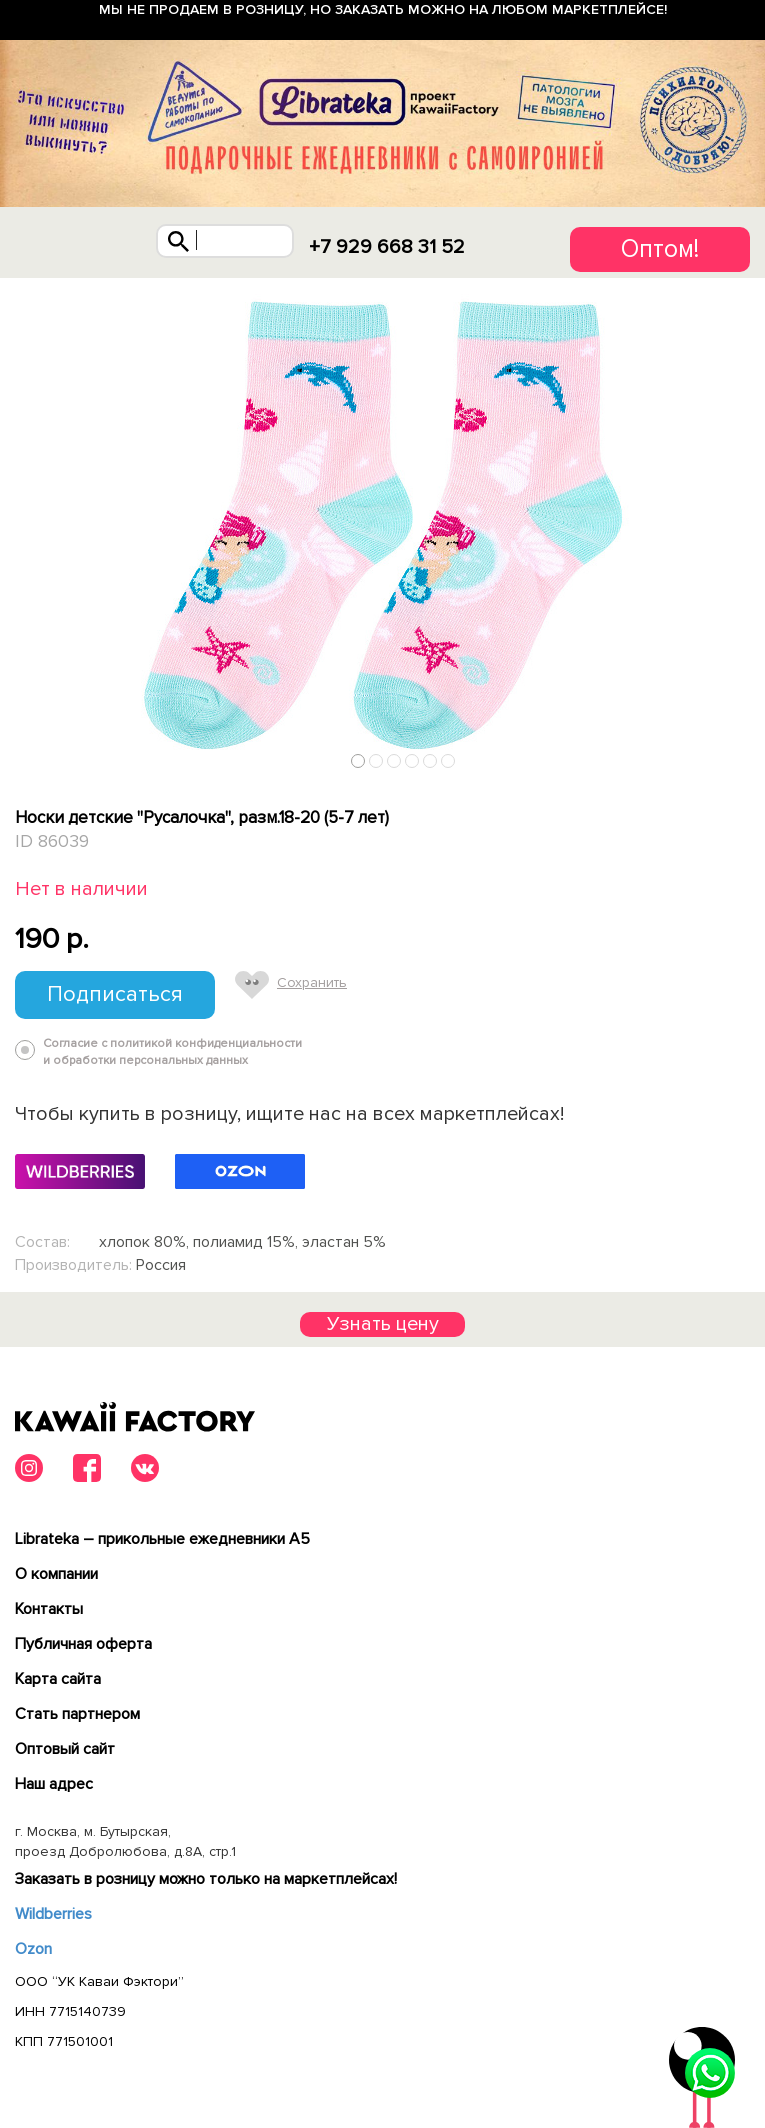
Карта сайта (58, 1679)
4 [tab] (412, 761)
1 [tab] (358, 761)
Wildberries (53, 1914)
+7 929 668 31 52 (387, 247)
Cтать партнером (77, 1714)
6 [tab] (448, 761)
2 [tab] (376, 761)
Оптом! (660, 249)
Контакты (49, 1609)
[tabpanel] (382, 528)
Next (743, 756)
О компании (56, 1574)
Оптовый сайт (65, 1749)
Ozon (33, 1949)
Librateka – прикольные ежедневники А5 (162, 1539)
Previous (23, 756)
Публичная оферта (83, 1644)
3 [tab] (394, 761)
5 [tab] (430, 761)
